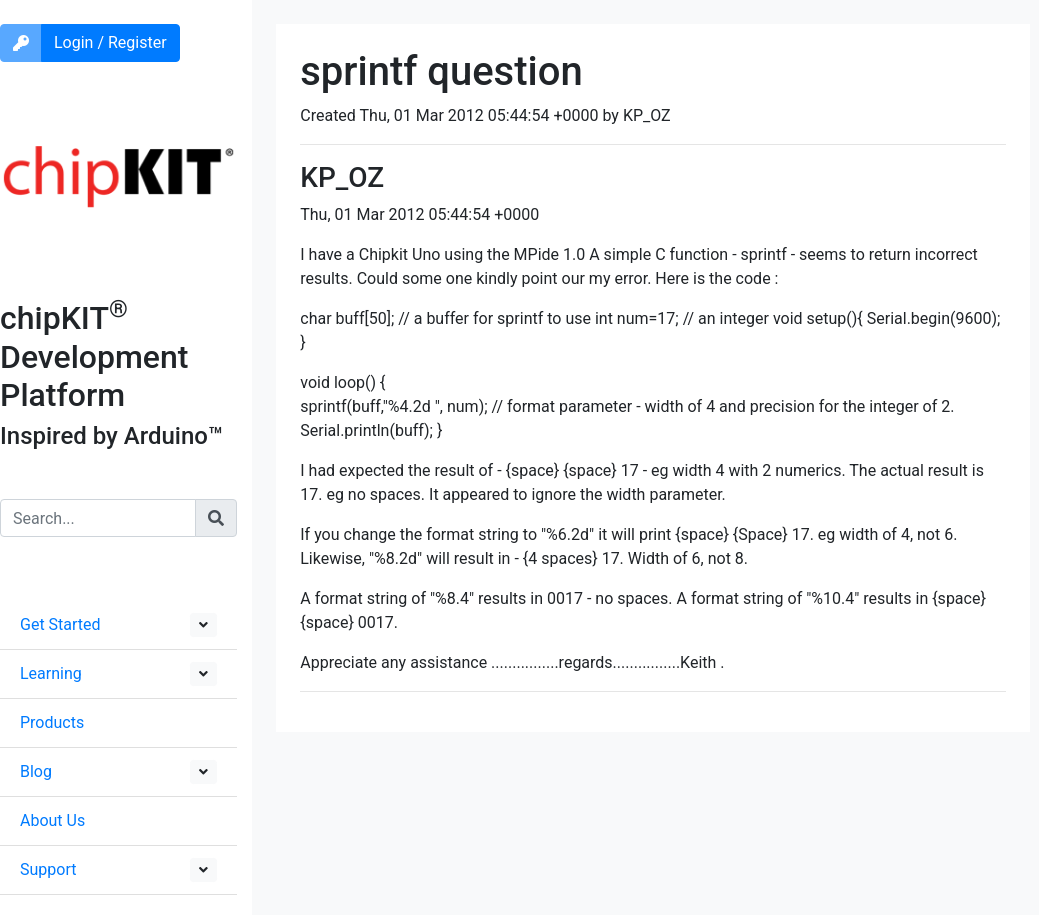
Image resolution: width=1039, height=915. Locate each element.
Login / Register (110, 42)
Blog (36, 771)
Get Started (60, 624)
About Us (52, 820)
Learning (51, 673)
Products (52, 722)
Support (48, 869)
